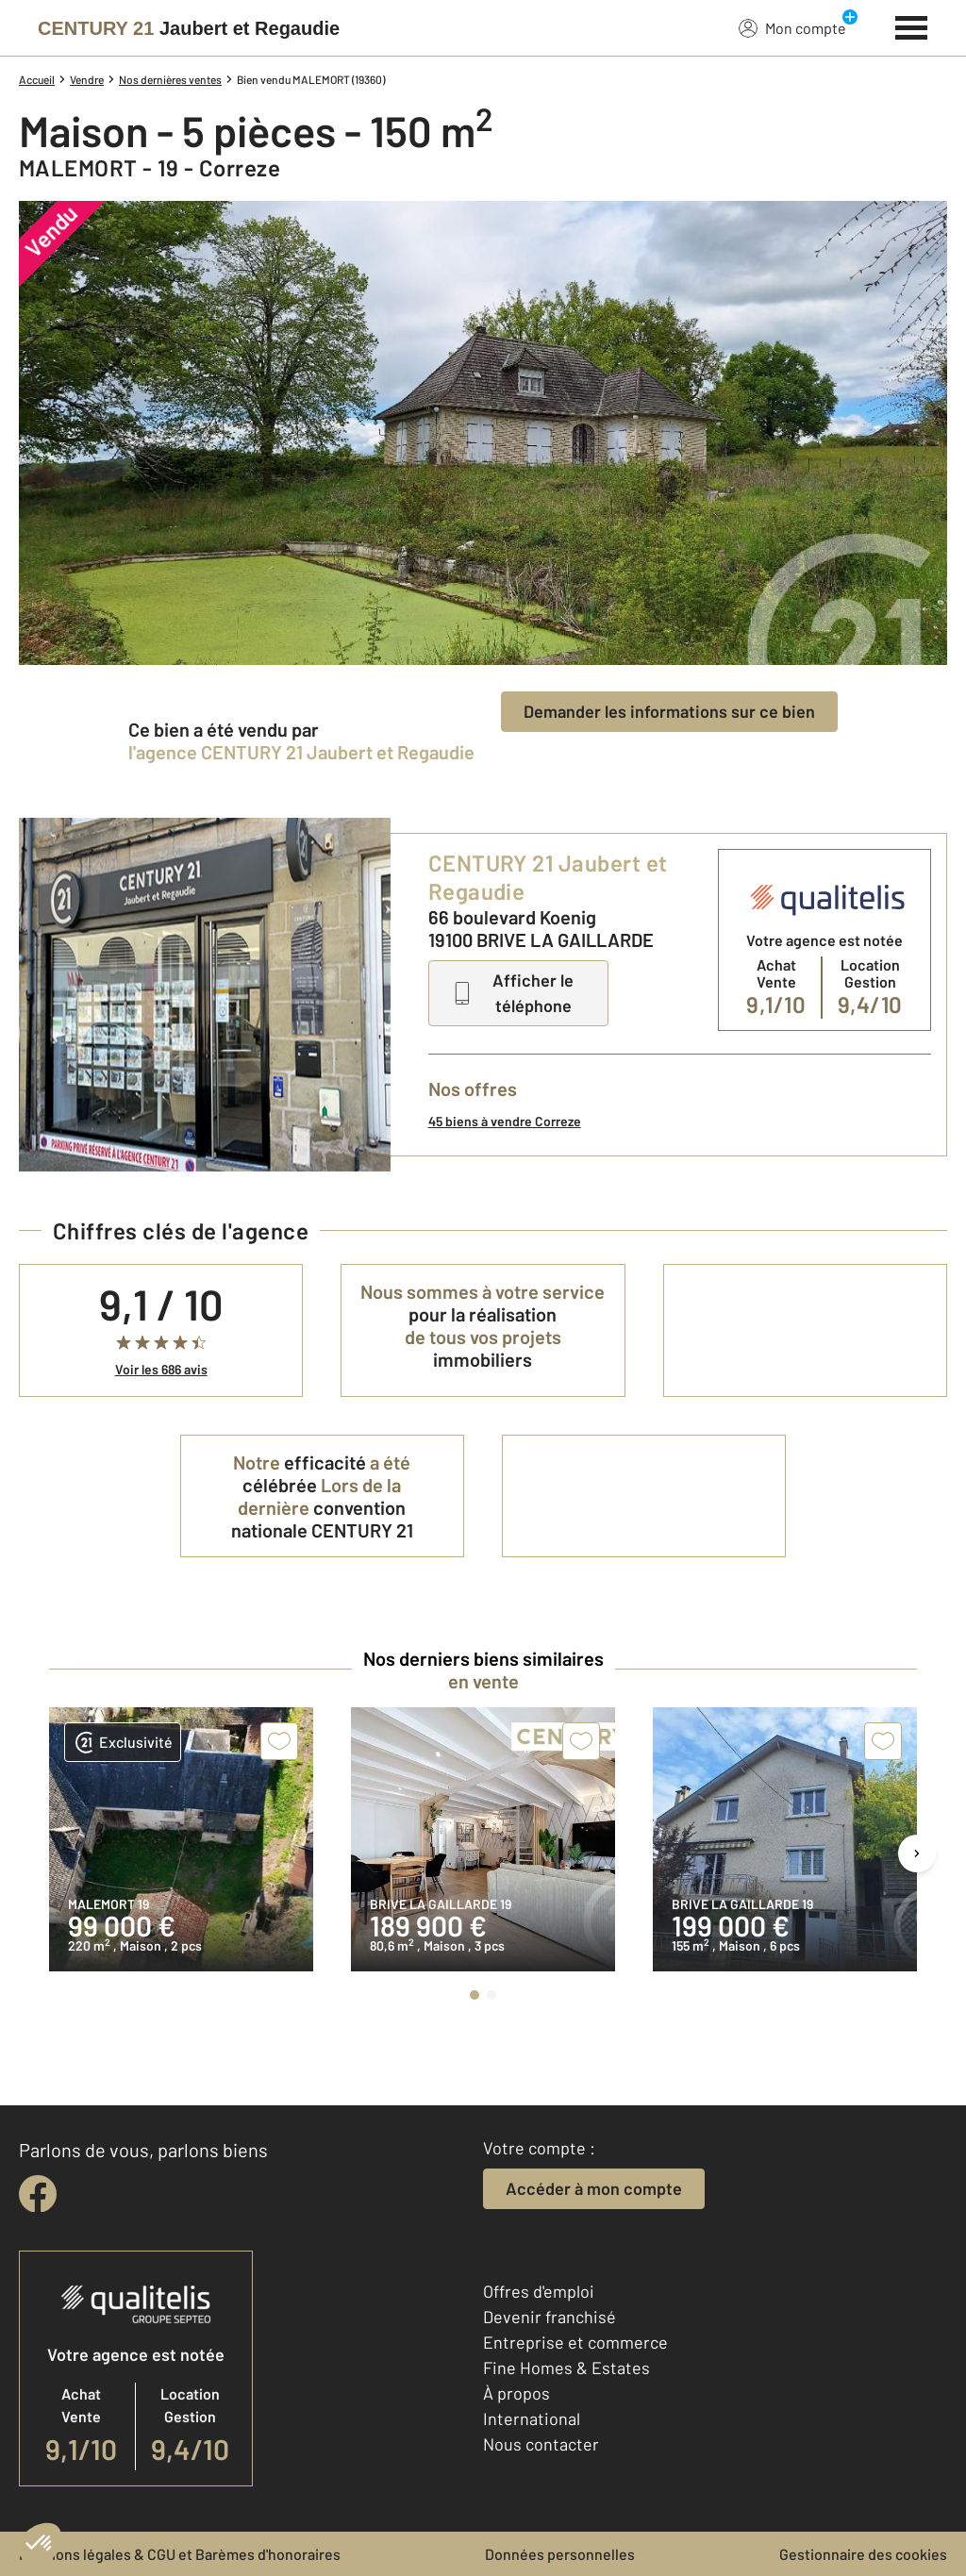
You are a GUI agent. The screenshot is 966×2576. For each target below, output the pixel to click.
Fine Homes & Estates (566, 2367)
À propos (516, 2393)
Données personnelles (560, 2554)
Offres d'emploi (538, 2291)
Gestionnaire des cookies (863, 2554)
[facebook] (38, 2194)
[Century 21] (189, 28)
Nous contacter (541, 2444)
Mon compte (792, 27)
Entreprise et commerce (575, 2342)
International (531, 2418)
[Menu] (911, 25)
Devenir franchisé (549, 2316)
